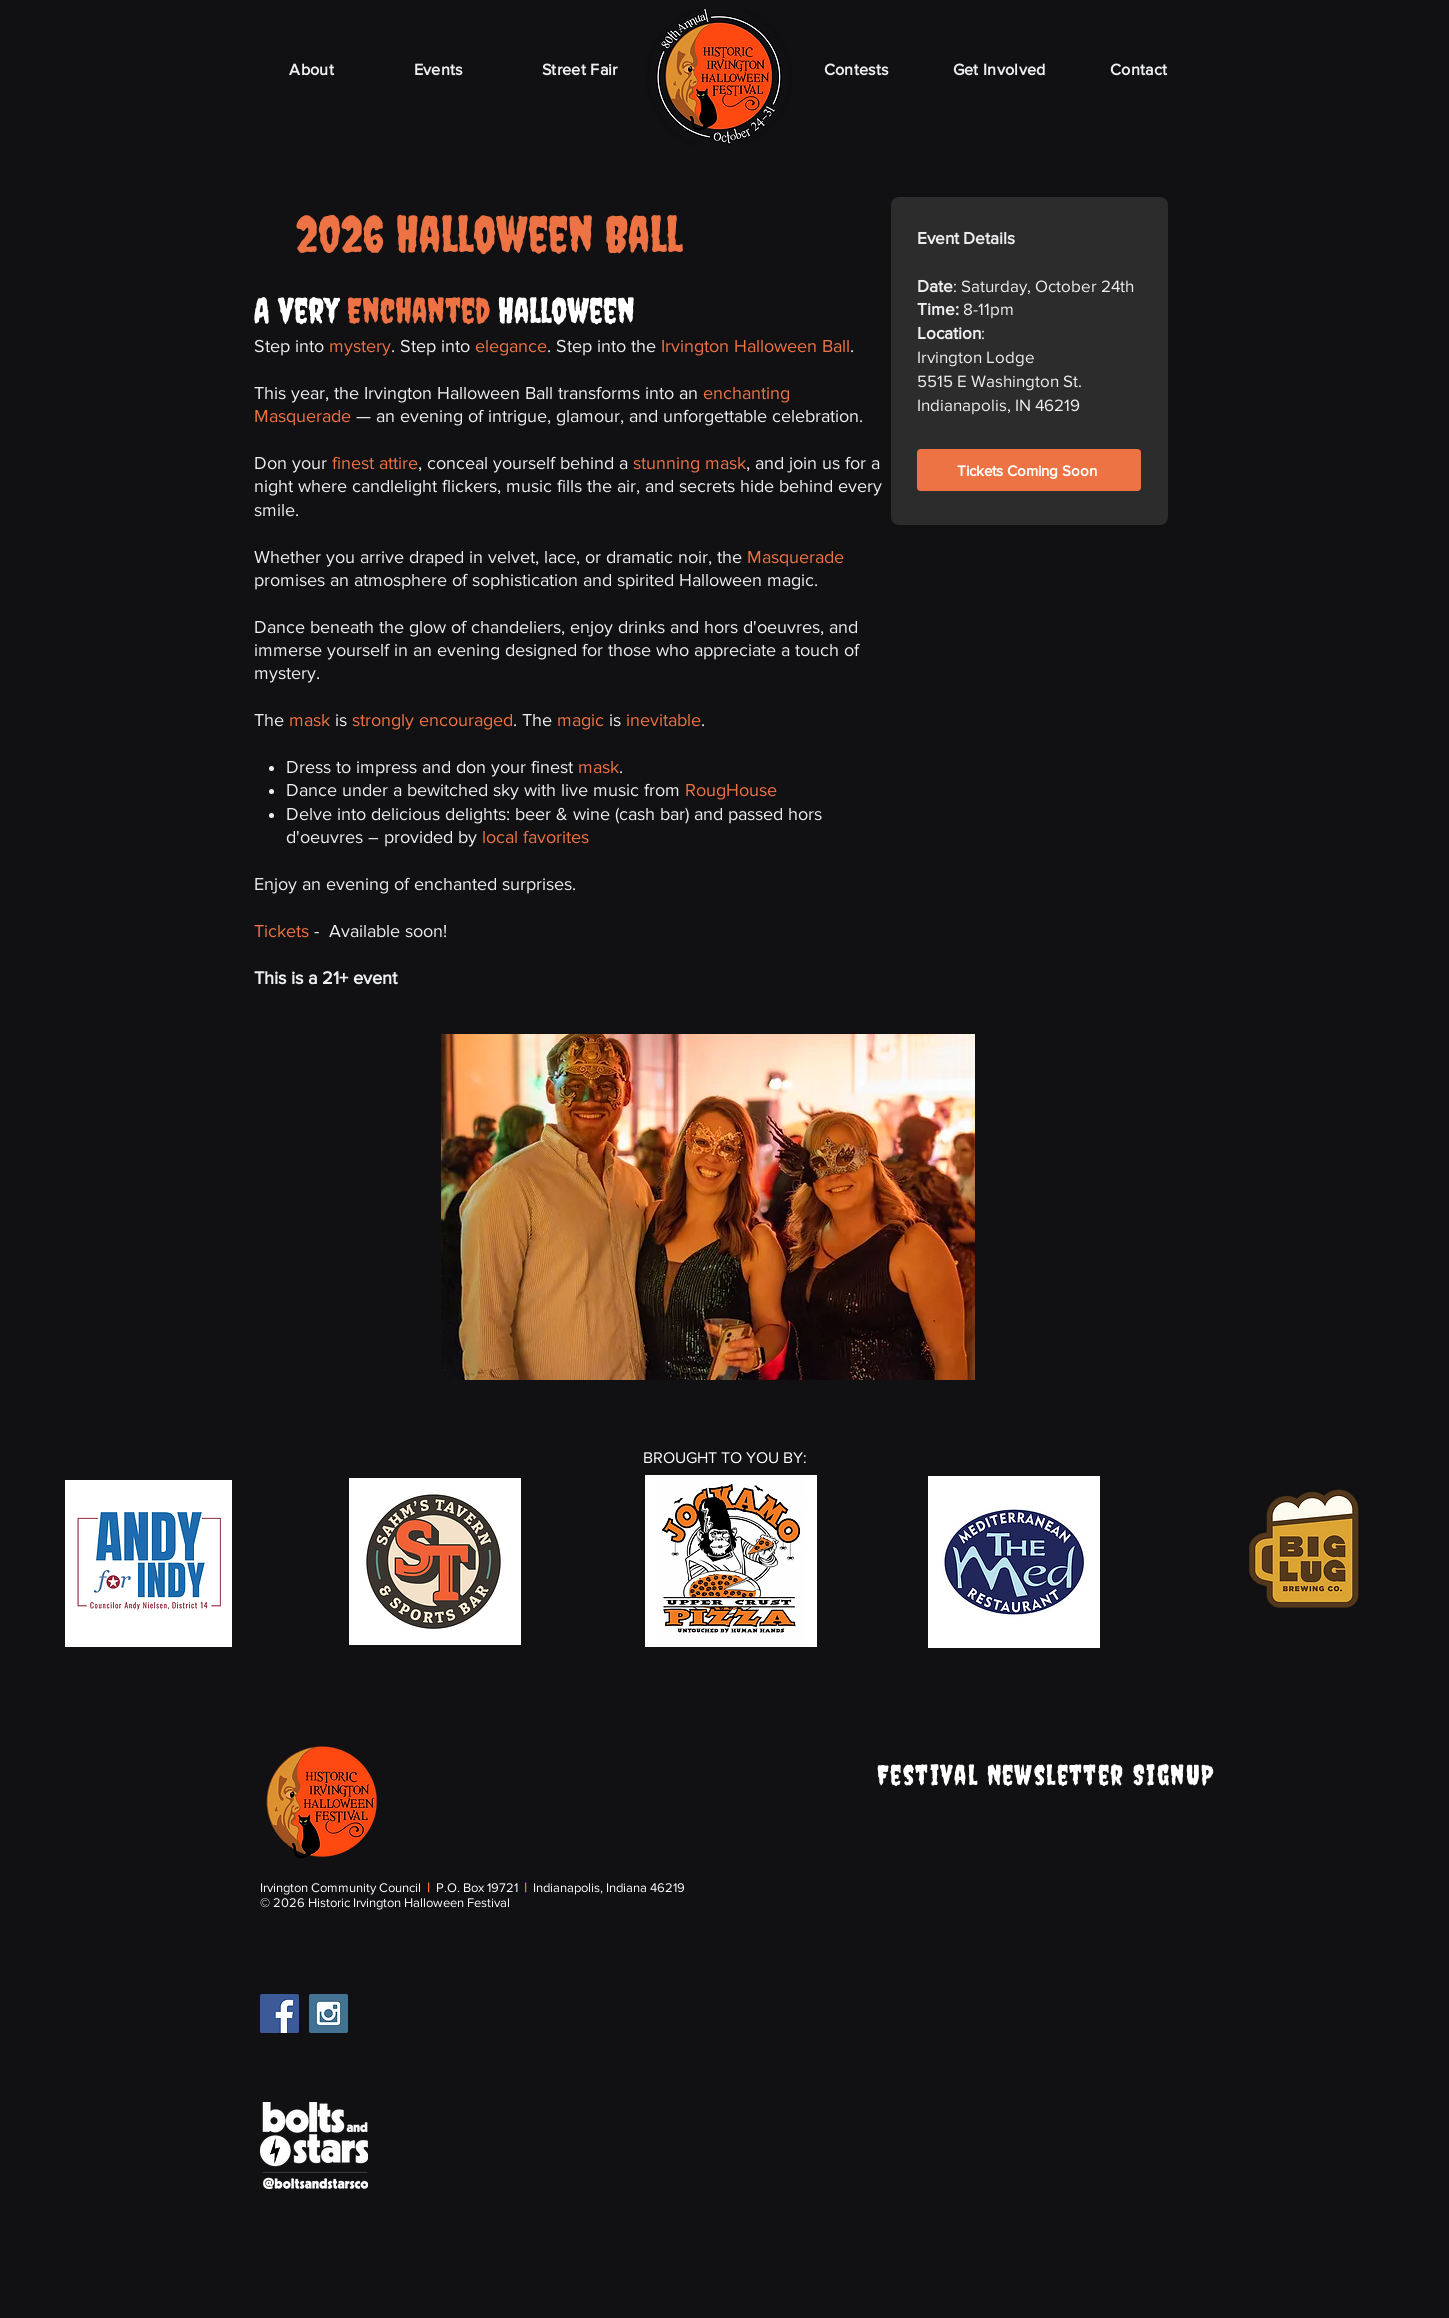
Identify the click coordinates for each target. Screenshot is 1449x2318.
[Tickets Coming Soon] (1029, 470)
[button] (708, 1207)
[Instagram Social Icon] (328, 2013)
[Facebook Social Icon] (279, 2013)
